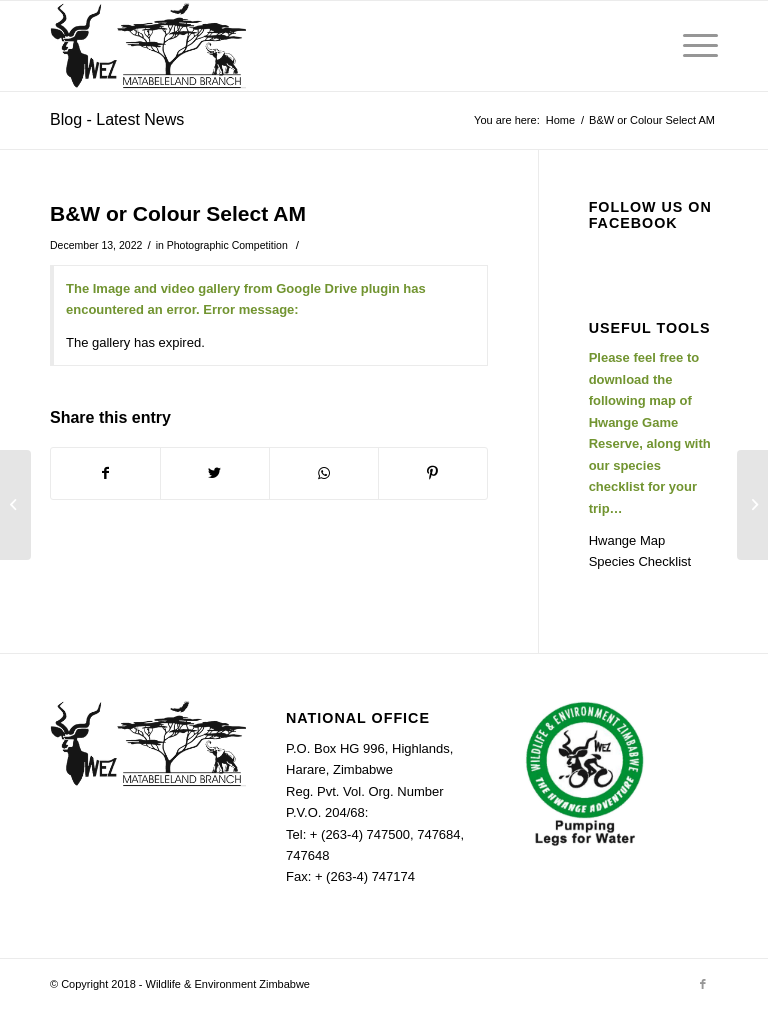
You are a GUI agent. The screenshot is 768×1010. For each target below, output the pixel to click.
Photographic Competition (227, 245)
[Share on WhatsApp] (324, 473)
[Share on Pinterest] (433, 473)
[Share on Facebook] (105, 473)
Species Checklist (640, 561)
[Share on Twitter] (215, 473)
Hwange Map (627, 540)
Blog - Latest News (117, 119)
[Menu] (690, 46)
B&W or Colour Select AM (178, 213)
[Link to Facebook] (703, 984)
